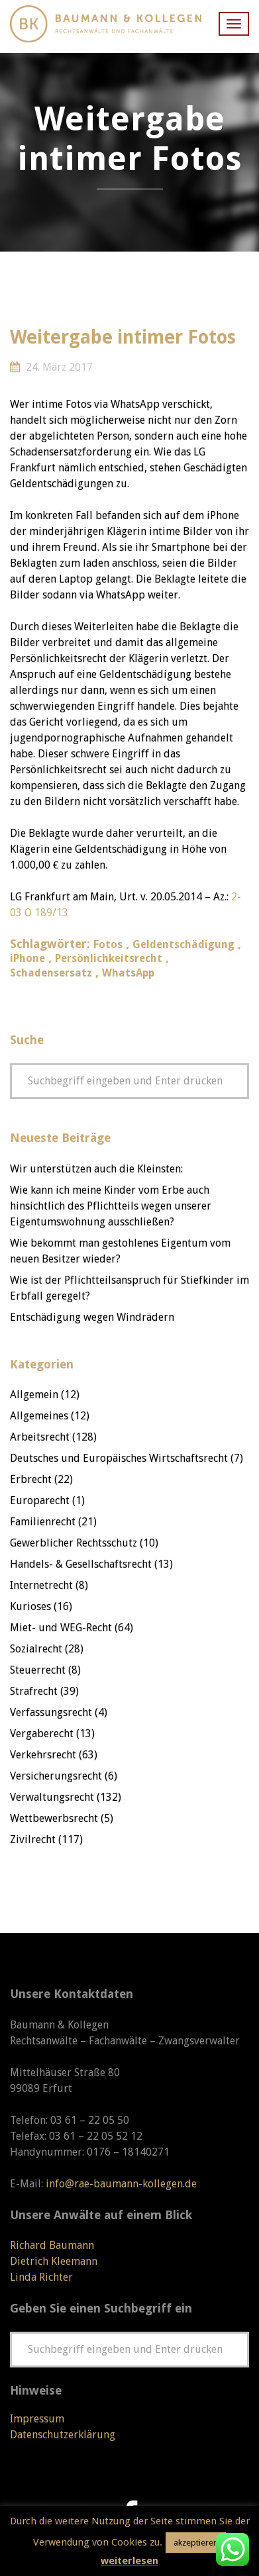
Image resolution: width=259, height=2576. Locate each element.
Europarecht (40, 1500)
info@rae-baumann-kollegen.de (121, 2183)
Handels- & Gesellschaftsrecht (81, 1564)
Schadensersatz (51, 973)
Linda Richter (41, 2277)
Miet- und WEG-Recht (61, 1627)
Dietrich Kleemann (53, 2261)
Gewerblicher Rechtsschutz (73, 1543)
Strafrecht (34, 1691)
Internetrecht (41, 1585)
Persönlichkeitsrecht (108, 958)
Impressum (37, 2418)
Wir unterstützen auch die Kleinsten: (96, 1169)
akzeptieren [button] (196, 2543)
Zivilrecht (33, 1839)
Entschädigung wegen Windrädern (92, 1317)
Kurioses (30, 1606)
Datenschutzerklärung (62, 2434)
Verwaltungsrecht (52, 1797)
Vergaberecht (42, 1733)
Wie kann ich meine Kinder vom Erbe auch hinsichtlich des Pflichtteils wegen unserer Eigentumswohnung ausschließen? (110, 1206)
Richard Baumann (52, 2245)
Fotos (108, 944)
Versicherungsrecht (56, 1776)
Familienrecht (43, 1521)
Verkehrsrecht (43, 1754)
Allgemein (34, 1394)
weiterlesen (129, 2561)
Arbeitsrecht (40, 1437)
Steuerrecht (38, 1670)
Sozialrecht (36, 1649)
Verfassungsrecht (51, 1712)
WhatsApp (128, 973)
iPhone (27, 958)
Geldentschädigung (183, 944)
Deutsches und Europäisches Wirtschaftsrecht (119, 1458)
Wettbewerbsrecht (54, 1818)
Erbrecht (31, 1479)
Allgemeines (39, 1415)
